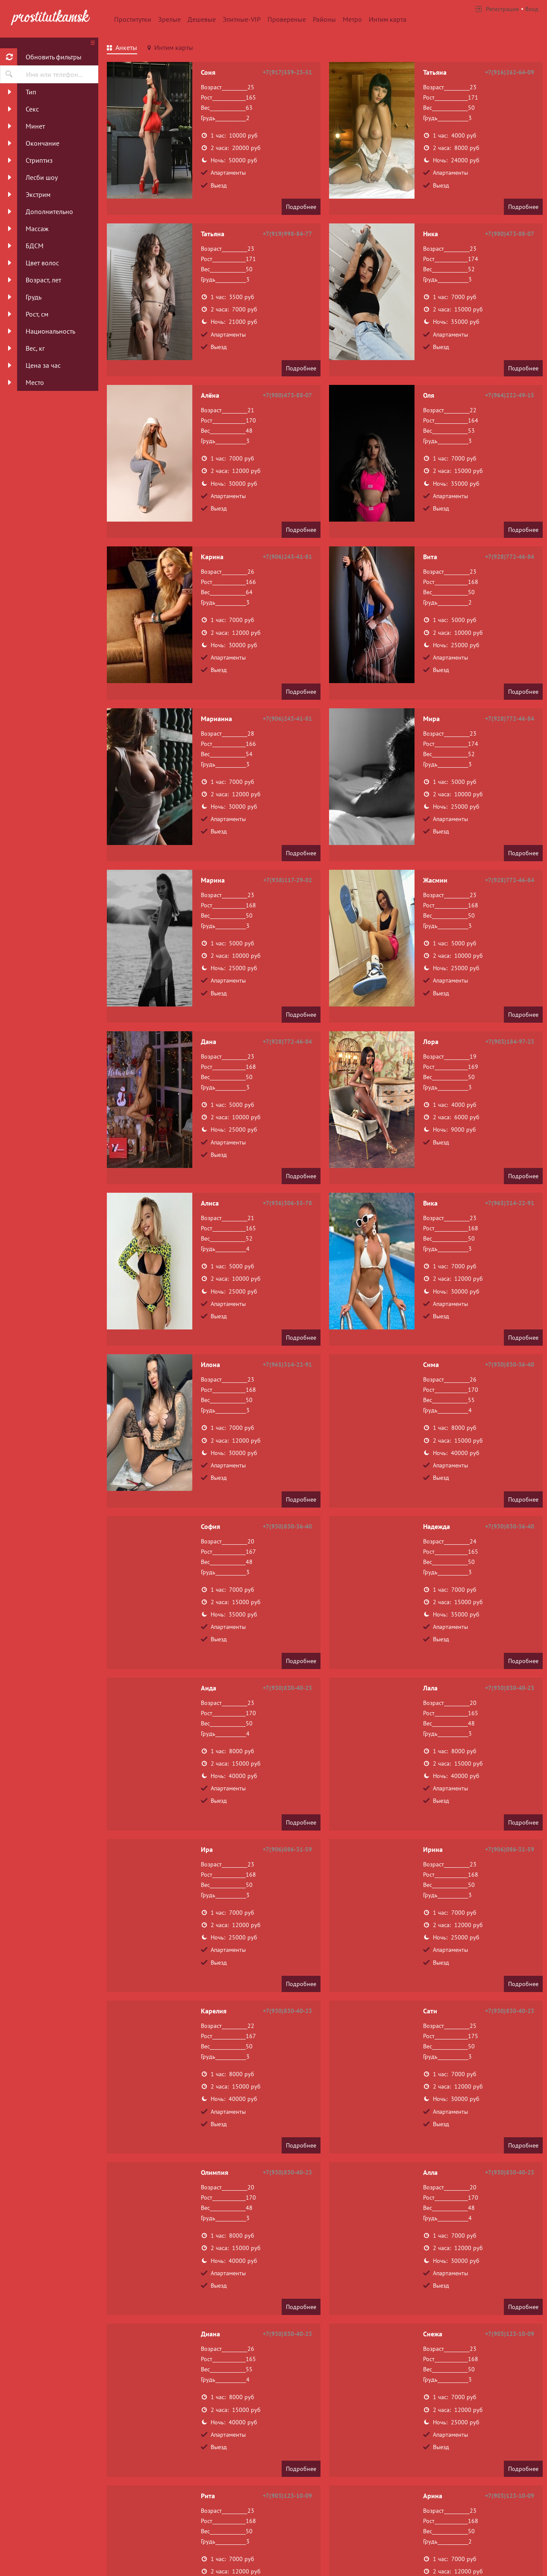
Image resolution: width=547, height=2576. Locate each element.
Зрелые (169, 19)
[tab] (122, 48)
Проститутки (132, 19)
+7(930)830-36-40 (509, 1364)
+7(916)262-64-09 (509, 72)
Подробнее (301, 207)
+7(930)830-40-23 (287, 1688)
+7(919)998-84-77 (287, 234)
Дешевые (202, 19)
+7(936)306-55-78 (287, 1203)
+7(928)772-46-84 (509, 556)
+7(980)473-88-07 (509, 234)
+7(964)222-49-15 (509, 395)
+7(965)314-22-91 (509, 1203)
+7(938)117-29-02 (287, 880)
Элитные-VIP (242, 19)
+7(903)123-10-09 (509, 2334)
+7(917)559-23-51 (287, 72)
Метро (352, 19)
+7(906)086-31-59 (287, 1849)
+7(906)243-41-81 (287, 556)
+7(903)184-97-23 (509, 1041)
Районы (324, 19)
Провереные (287, 19)
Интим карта (387, 19)
